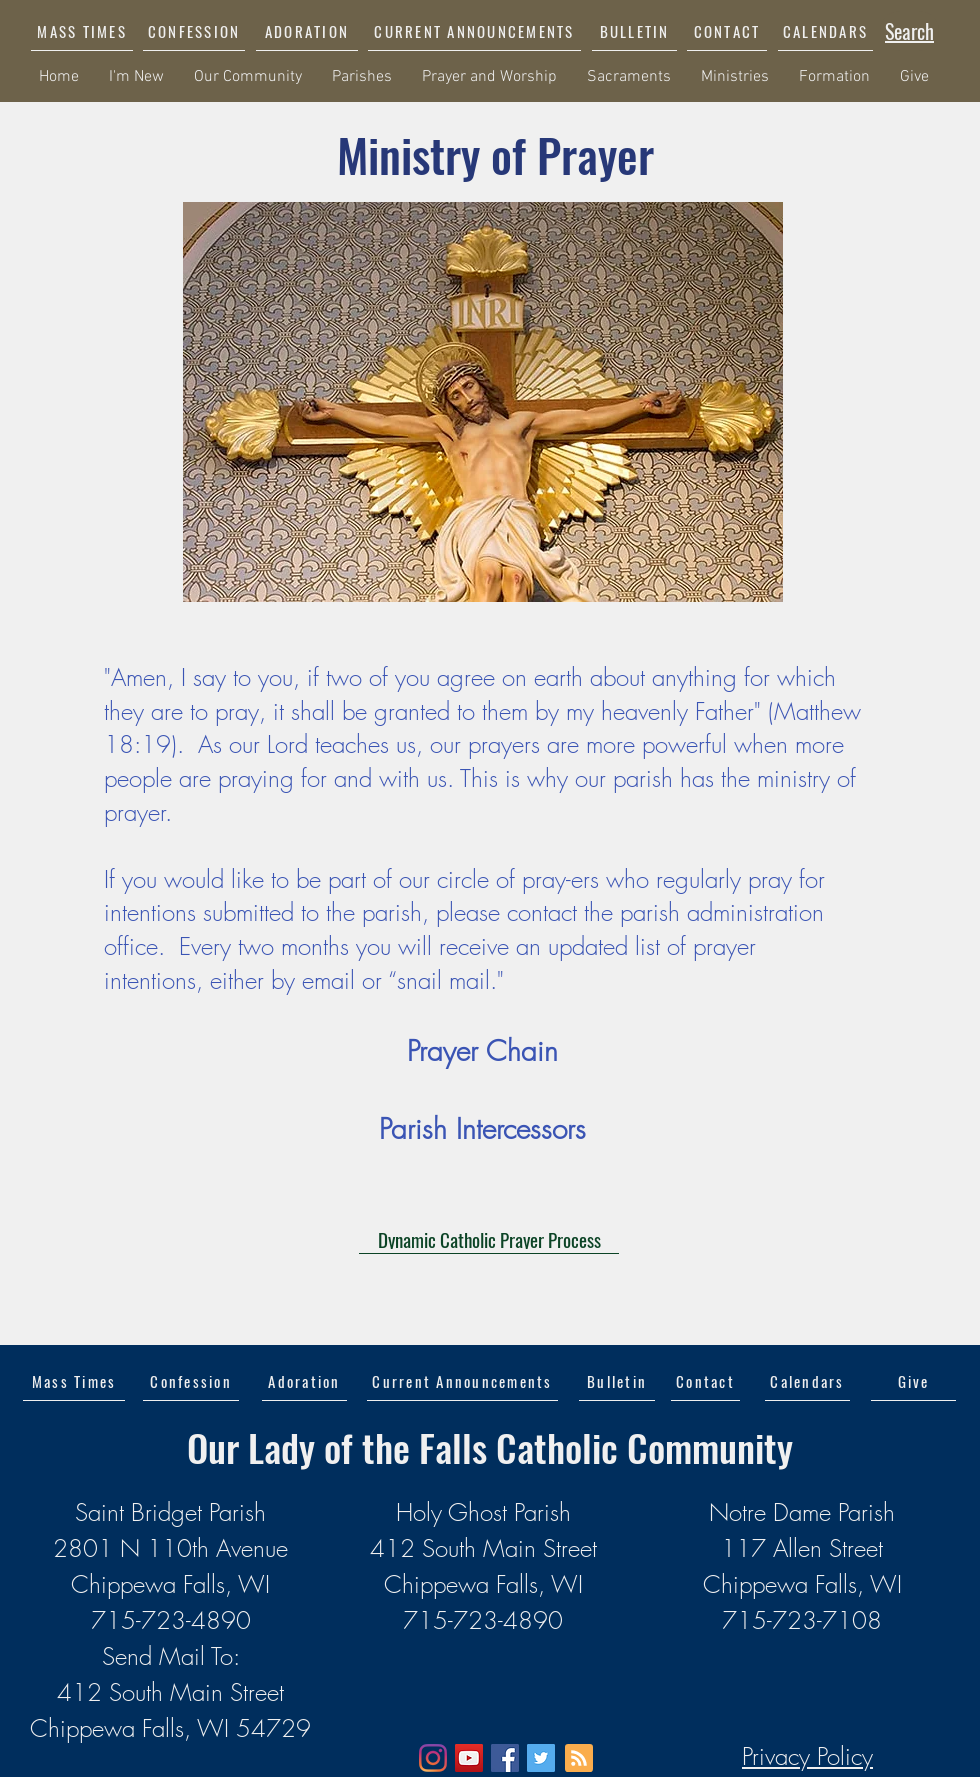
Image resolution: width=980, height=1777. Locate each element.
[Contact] (705, 1381)
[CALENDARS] (825, 31)
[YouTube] (469, 1758)
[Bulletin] (617, 1381)
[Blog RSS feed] (579, 1759)
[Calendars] (807, 1381)
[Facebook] (505, 1758)
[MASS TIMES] (82, 31)
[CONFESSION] (194, 31)
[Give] (913, 1381)
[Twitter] (541, 1758)
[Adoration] (304, 1381)
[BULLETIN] (634, 31)
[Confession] (191, 1381)
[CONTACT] (727, 31)
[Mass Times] (74, 1381)
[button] (474, 31)
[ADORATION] (307, 31)
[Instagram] (433, 1758)
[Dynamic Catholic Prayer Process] (489, 1239)
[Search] (909, 31)
